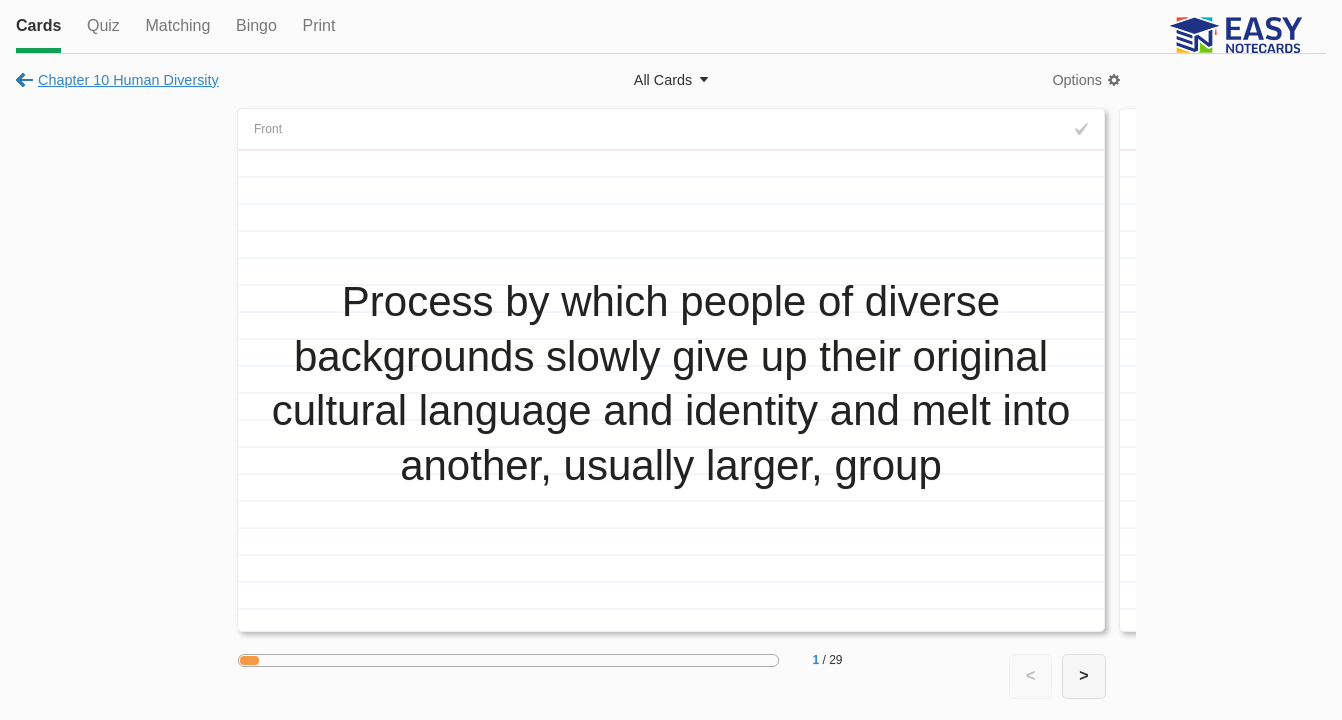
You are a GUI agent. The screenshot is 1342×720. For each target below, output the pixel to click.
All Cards (663, 80)
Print (318, 25)
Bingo (256, 25)
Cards (38, 25)
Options (1077, 80)
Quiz (103, 25)
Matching (177, 25)
